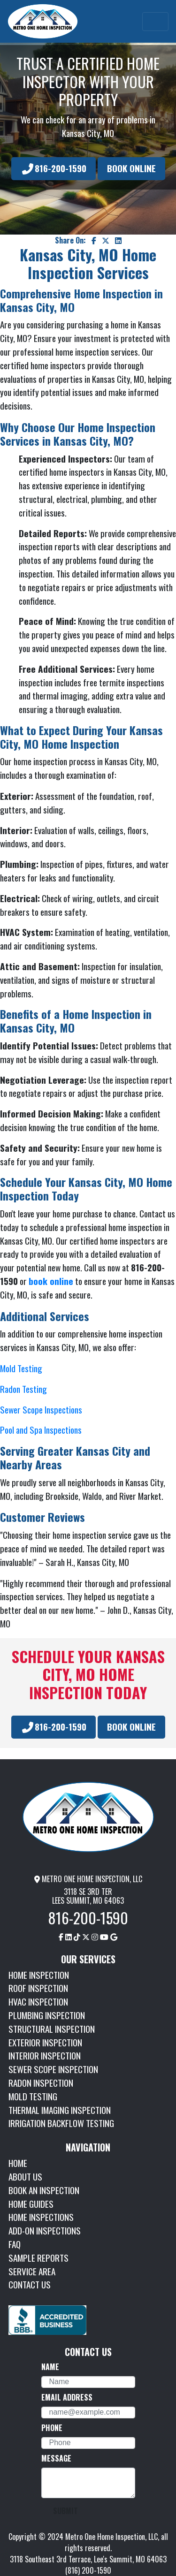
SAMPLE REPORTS (38, 2257)
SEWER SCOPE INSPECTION (53, 2069)
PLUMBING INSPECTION (46, 2015)
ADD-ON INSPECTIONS (44, 2230)
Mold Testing (21, 1368)
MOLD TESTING (32, 2096)
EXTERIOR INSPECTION (45, 2042)
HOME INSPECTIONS (41, 2217)
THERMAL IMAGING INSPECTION (59, 2110)
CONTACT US (29, 2284)
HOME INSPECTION (38, 1975)
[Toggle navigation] (155, 21)
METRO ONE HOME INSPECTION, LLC (88, 1879)
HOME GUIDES (31, 2204)
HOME (17, 2163)
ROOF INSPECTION (38, 1988)
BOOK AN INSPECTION (43, 2190)
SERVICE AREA (31, 2271)
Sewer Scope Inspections (41, 1409)
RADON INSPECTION (40, 2083)
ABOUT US (25, 2176)
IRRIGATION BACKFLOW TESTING (61, 2123)
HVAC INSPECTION (38, 2001)
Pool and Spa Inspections (41, 1429)
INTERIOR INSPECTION (44, 2055)
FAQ (14, 2244)
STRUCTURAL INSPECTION (51, 2029)
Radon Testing (23, 1389)
